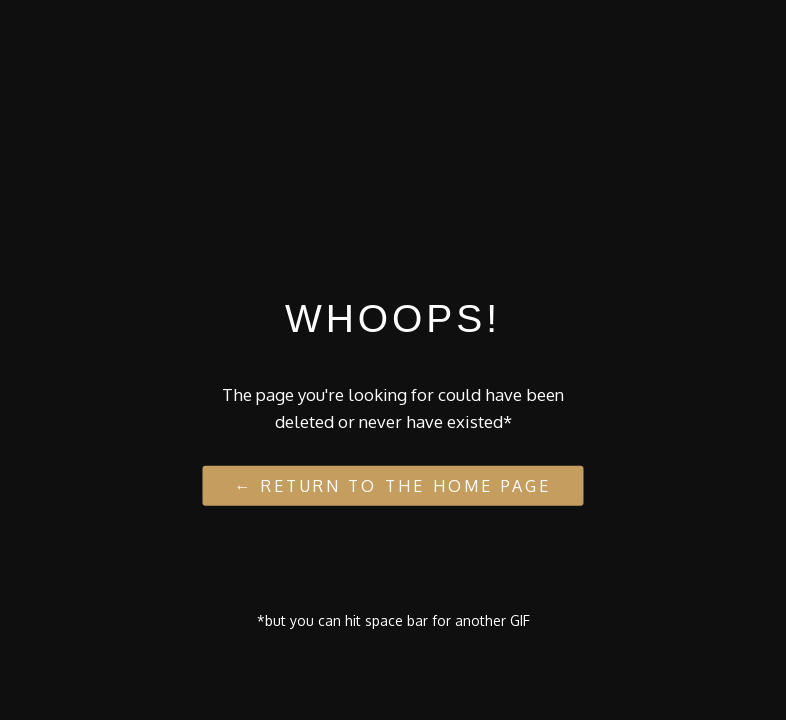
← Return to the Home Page (393, 485)
